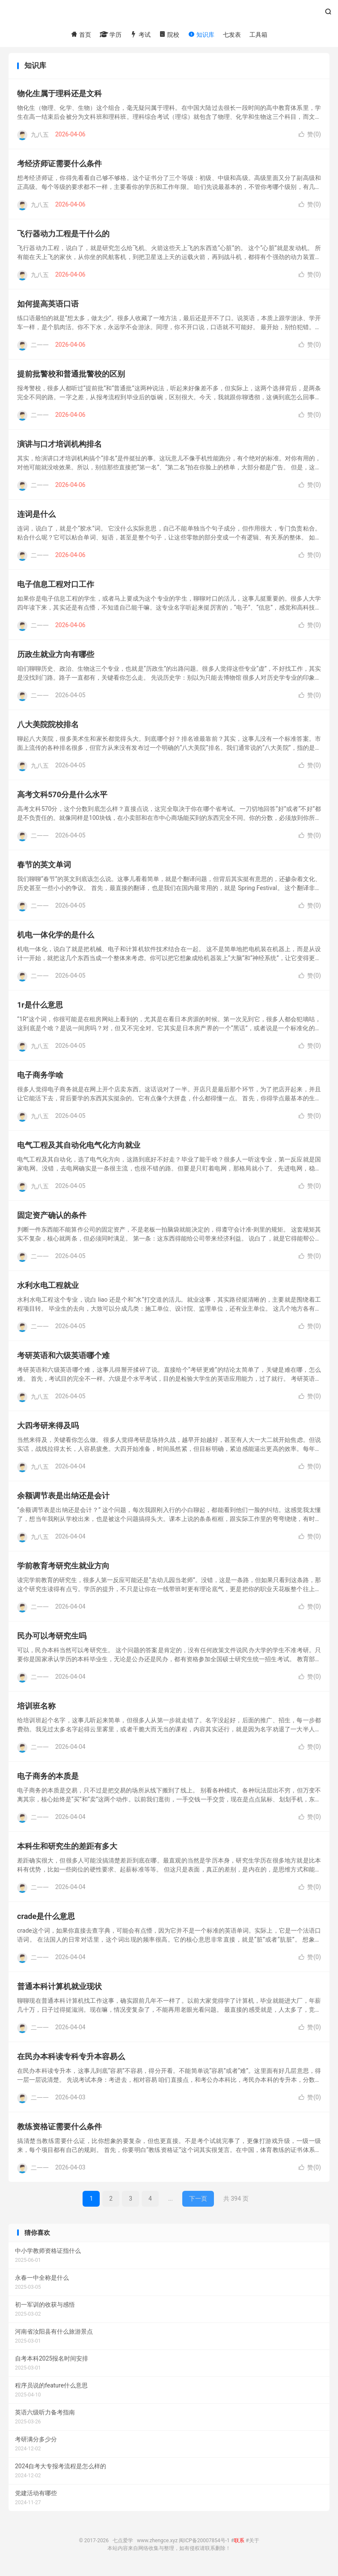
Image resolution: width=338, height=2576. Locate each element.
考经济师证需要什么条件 (59, 166)
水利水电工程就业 (48, 1288)
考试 (140, 35)
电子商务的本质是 (48, 1779)
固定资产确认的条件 (51, 1218)
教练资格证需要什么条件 (59, 2129)
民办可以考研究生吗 (51, 1639)
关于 (254, 2544)
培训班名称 (36, 1709)
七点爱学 (169, 15)
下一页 (198, 2202)
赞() (310, 137)
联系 (239, 2544)
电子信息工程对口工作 (55, 587)
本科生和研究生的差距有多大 (67, 1849)
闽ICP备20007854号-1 (204, 2544)
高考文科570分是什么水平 (62, 797)
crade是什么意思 (46, 1919)
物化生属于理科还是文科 (59, 96)
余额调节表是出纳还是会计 (63, 1498)
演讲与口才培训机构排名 (59, 447)
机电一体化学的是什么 (55, 938)
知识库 (201, 35)
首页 (81, 35)
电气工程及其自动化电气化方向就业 (78, 1148)
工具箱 (258, 35)
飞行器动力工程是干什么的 (63, 237)
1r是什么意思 (40, 1008)
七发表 (232, 35)
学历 (111, 35)
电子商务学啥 (40, 1078)
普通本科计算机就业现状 (59, 1989)
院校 (169, 35)
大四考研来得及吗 (48, 1428)
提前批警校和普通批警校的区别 (71, 377)
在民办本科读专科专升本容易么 (71, 2059)
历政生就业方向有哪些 (55, 657)
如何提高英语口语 (48, 307)
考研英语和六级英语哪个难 (63, 1358)
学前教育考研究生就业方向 (63, 1569)
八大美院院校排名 (48, 727)
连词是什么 (36, 517)
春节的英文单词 (44, 868)
